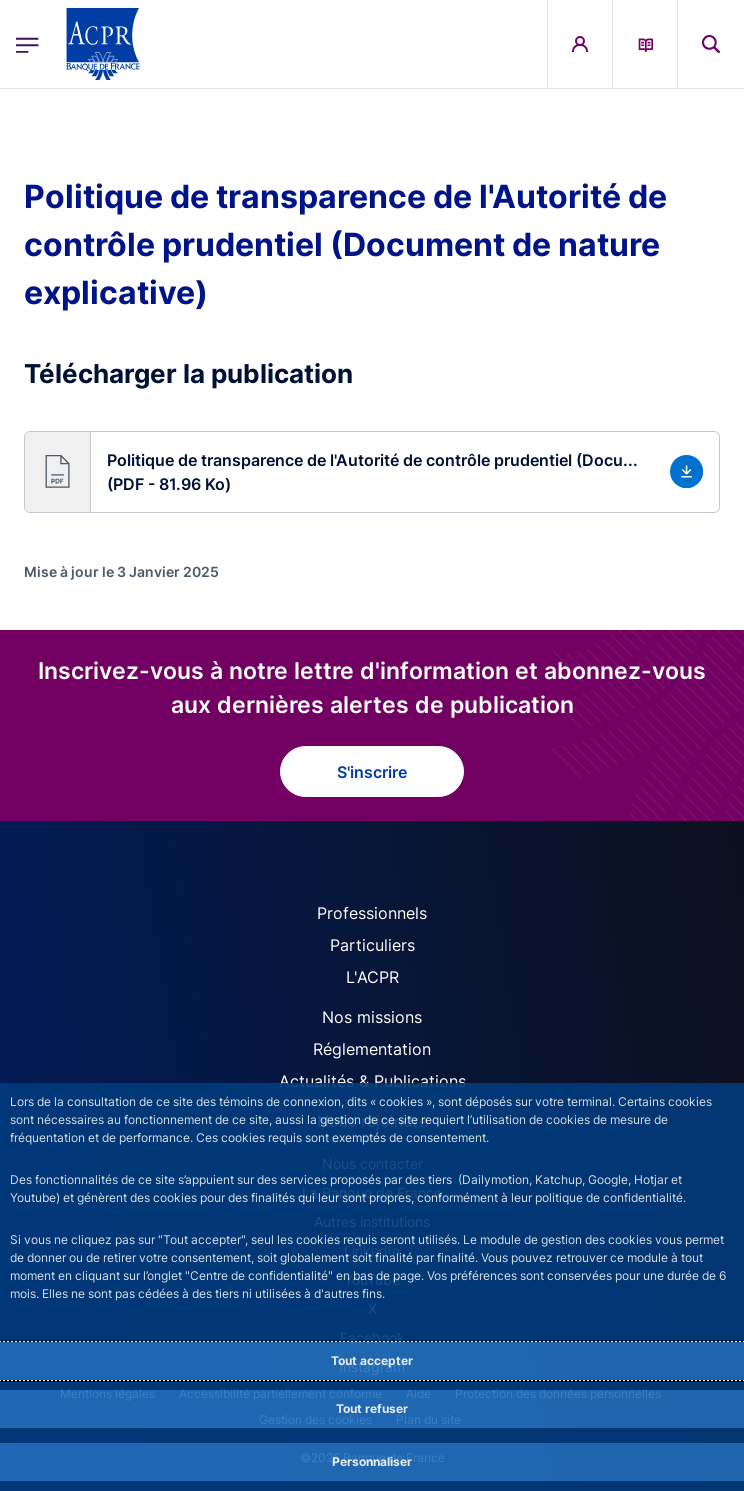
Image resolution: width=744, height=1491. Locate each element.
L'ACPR (372, 977)
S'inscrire (372, 772)
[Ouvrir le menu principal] (27, 44)
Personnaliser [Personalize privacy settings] (372, 1461)
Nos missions (372, 1017)
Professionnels (372, 913)
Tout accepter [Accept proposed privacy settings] (372, 1360)
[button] (372, 472)
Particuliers (372, 945)
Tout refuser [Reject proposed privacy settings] (372, 1408)
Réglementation (372, 1049)
